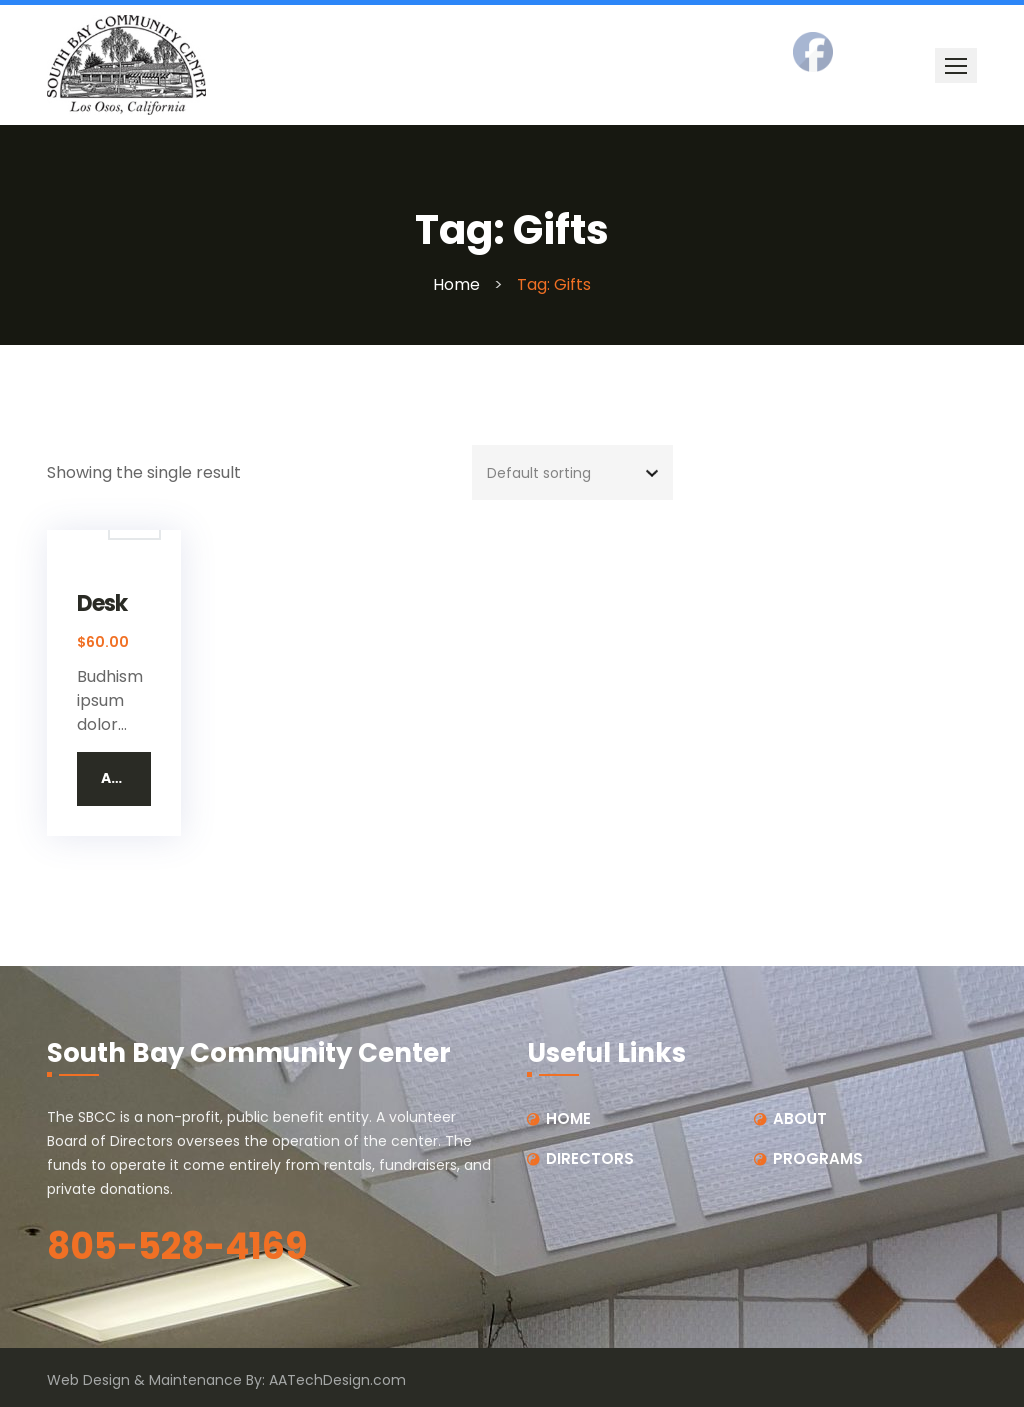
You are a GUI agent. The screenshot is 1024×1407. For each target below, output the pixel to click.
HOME (568, 1118)
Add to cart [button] (126, 778)
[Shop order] (572, 472)
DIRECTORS (590, 1158)
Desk (102, 604)
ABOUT (800, 1118)
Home (456, 284)
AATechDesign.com (337, 1380)
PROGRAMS (818, 1158)
